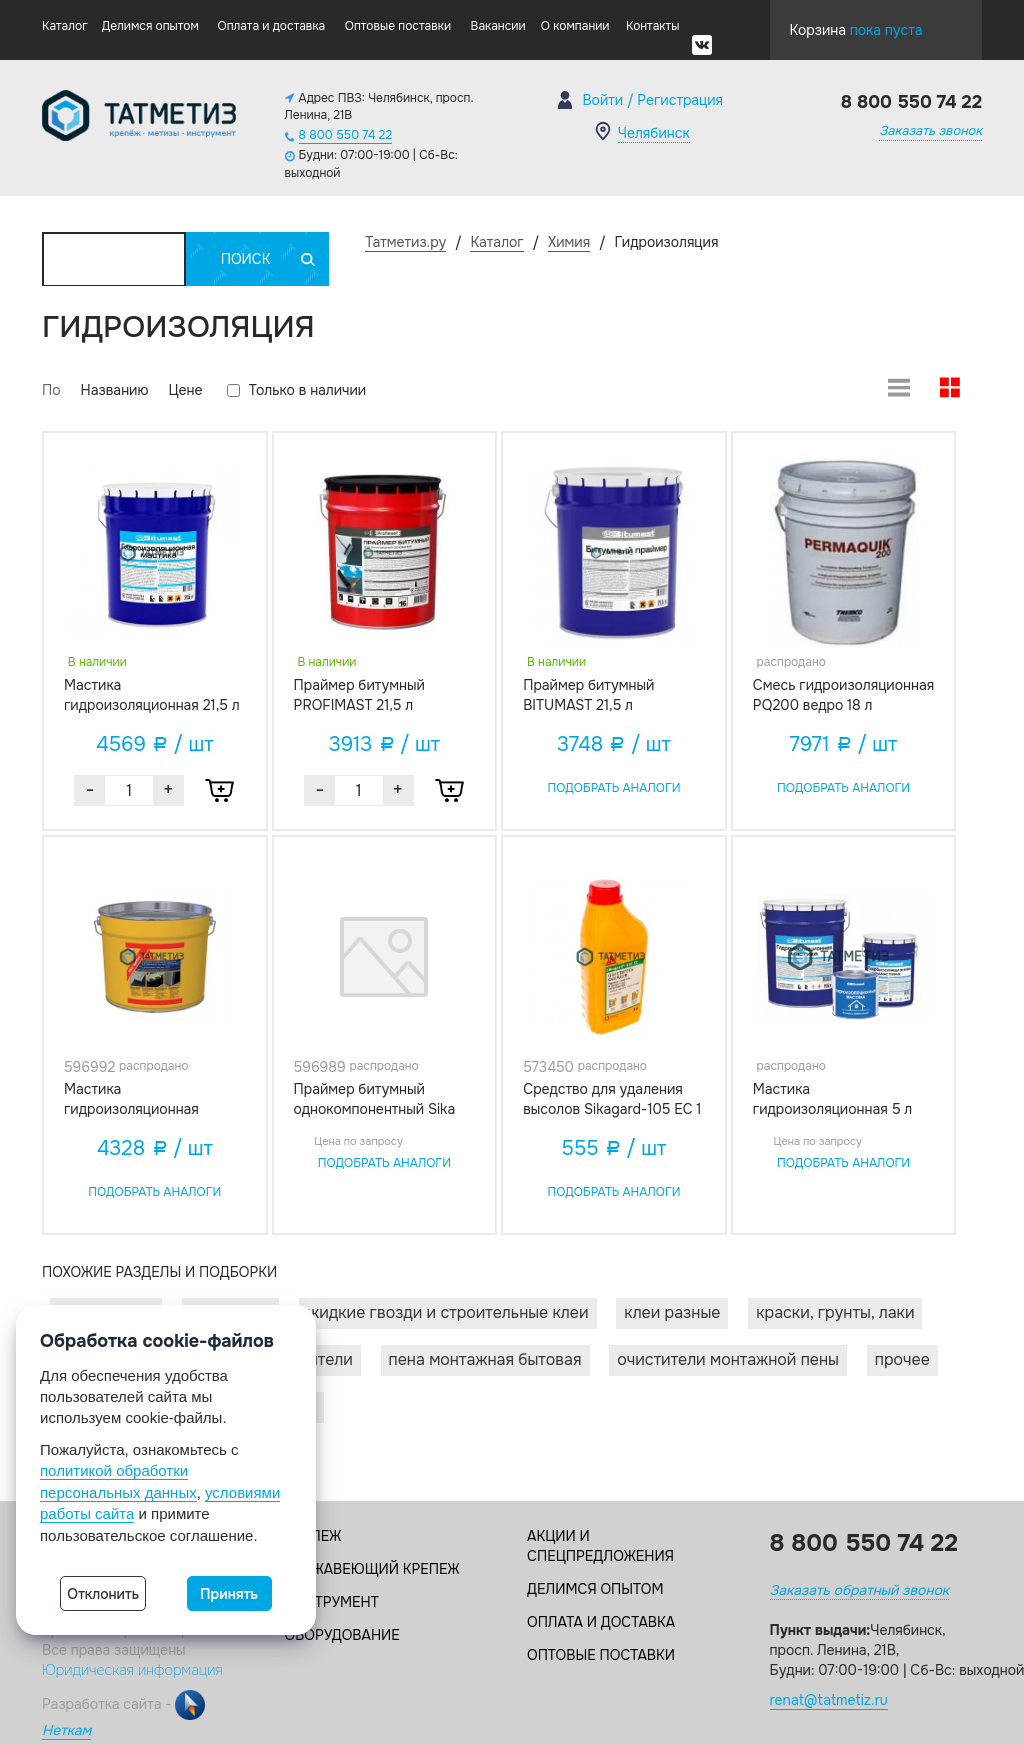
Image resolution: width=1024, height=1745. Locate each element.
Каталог (65, 26)
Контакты (652, 26)
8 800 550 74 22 (346, 135)
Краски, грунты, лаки (835, 1312)
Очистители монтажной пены (728, 1359)
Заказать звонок (930, 130)
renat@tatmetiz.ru (829, 1700)
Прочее (902, 1359)
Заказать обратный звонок (859, 1590)
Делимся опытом (150, 26)
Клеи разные (672, 1312)
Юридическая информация (132, 1670)
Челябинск (654, 133)
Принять (229, 1594)
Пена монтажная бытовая (485, 1359)
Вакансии (498, 26)
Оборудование (342, 1635)
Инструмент (332, 1602)
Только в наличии (296, 390)
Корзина (856, 25)
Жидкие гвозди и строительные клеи (447, 1312)
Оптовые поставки (398, 26)
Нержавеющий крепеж (372, 1569)
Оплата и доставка (272, 26)
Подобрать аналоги (613, 788)
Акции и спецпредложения (600, 1546)
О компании (575, 26)
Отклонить (103, 1594)
